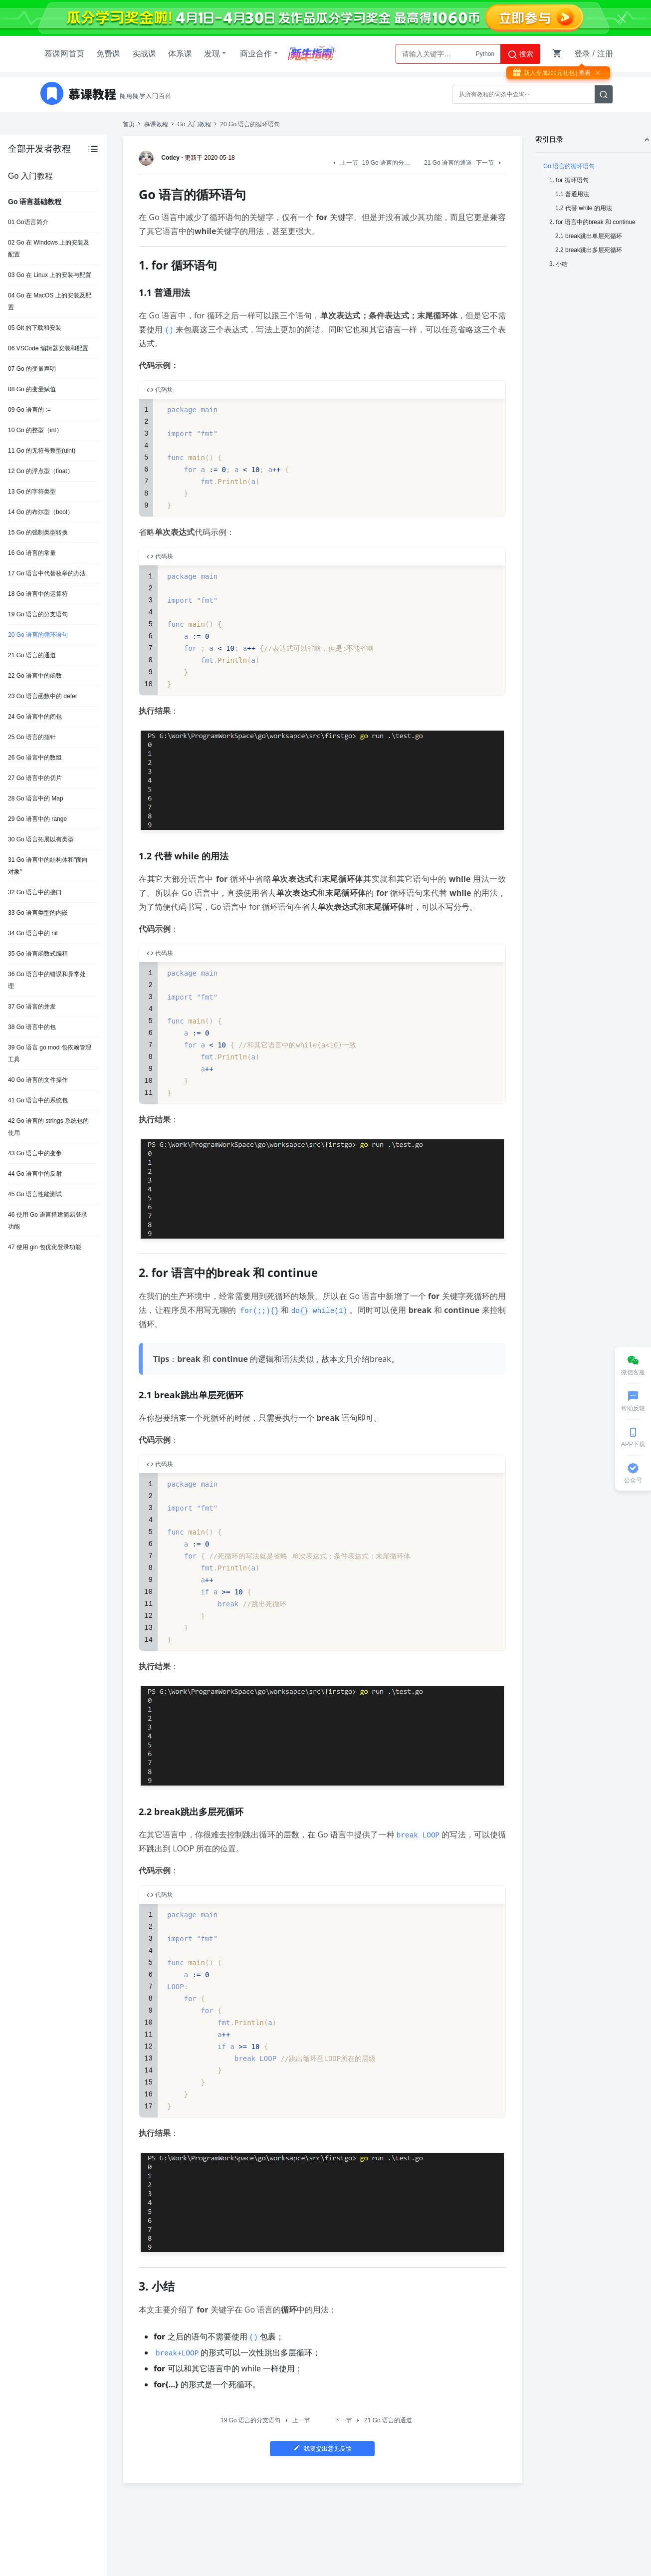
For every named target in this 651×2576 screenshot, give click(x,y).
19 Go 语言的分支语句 (38, 614)
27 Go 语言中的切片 (35, 777)
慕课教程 (156, 124)
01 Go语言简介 (28, 222)
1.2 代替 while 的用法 (583, 208)
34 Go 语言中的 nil (32, 933)
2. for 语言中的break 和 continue (592, 222)
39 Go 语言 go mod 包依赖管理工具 (49, 1053)
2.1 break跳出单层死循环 (588, 236)
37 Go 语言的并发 (32, 1006)
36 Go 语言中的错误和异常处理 (47, 980)
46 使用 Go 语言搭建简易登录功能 (47, 1220)
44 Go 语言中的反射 (35, 1173)
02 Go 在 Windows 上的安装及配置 (48, 248)
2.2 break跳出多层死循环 (588, 250)
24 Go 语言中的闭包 (35, 716)
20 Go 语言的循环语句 (38, 634)
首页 (129, 124)
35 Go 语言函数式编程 (38, 953)
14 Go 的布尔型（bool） (40, 512)
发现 (216, 53)
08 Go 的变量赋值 (32, 389)
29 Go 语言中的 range (37, 818)
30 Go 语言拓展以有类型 (41, 839)
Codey (161, 157)
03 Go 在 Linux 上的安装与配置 (49, 274)
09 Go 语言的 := (29, 409)
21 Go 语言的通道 (32, 655)
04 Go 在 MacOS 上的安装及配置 (49, 301)
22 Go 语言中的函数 (35, 675)
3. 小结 (558, 263)
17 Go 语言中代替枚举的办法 (47, 573)
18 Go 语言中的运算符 (38, 593)
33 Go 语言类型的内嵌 (38, 912)
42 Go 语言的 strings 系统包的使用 (48, 1126)
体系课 (180, 53)
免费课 (108, 53)
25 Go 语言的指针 (32, 737)
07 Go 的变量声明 (32, 368)
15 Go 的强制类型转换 (38, 532)
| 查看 (583, 72)
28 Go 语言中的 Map (35, 798)
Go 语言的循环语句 (569, 166)
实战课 (144, 53)
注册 (605, 53)
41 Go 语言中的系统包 (38, 1100)
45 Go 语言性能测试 (35, 1194)
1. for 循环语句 (569, 180)
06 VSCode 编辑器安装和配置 (48, 348)
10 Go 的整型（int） (35, 430)
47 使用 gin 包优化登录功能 (44, 1247)
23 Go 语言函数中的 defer (42, 696)
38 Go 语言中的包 (32, 1027)
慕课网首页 (64, 53)
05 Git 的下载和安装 (34, 327)
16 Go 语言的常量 (32, 552)
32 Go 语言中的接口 (35, 892)
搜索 (520, 54)
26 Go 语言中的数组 (35, 757)
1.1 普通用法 (572, 194)
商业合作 (260, 53)
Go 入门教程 (194, 124)
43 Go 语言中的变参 (35, 1153)
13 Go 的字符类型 (32, 491)
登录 (582, 53)
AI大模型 (482, 53)
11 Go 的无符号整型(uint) (41, 450)
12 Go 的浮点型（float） (40, 471)
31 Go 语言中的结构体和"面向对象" (48, 865)
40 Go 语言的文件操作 (38, 1079)
